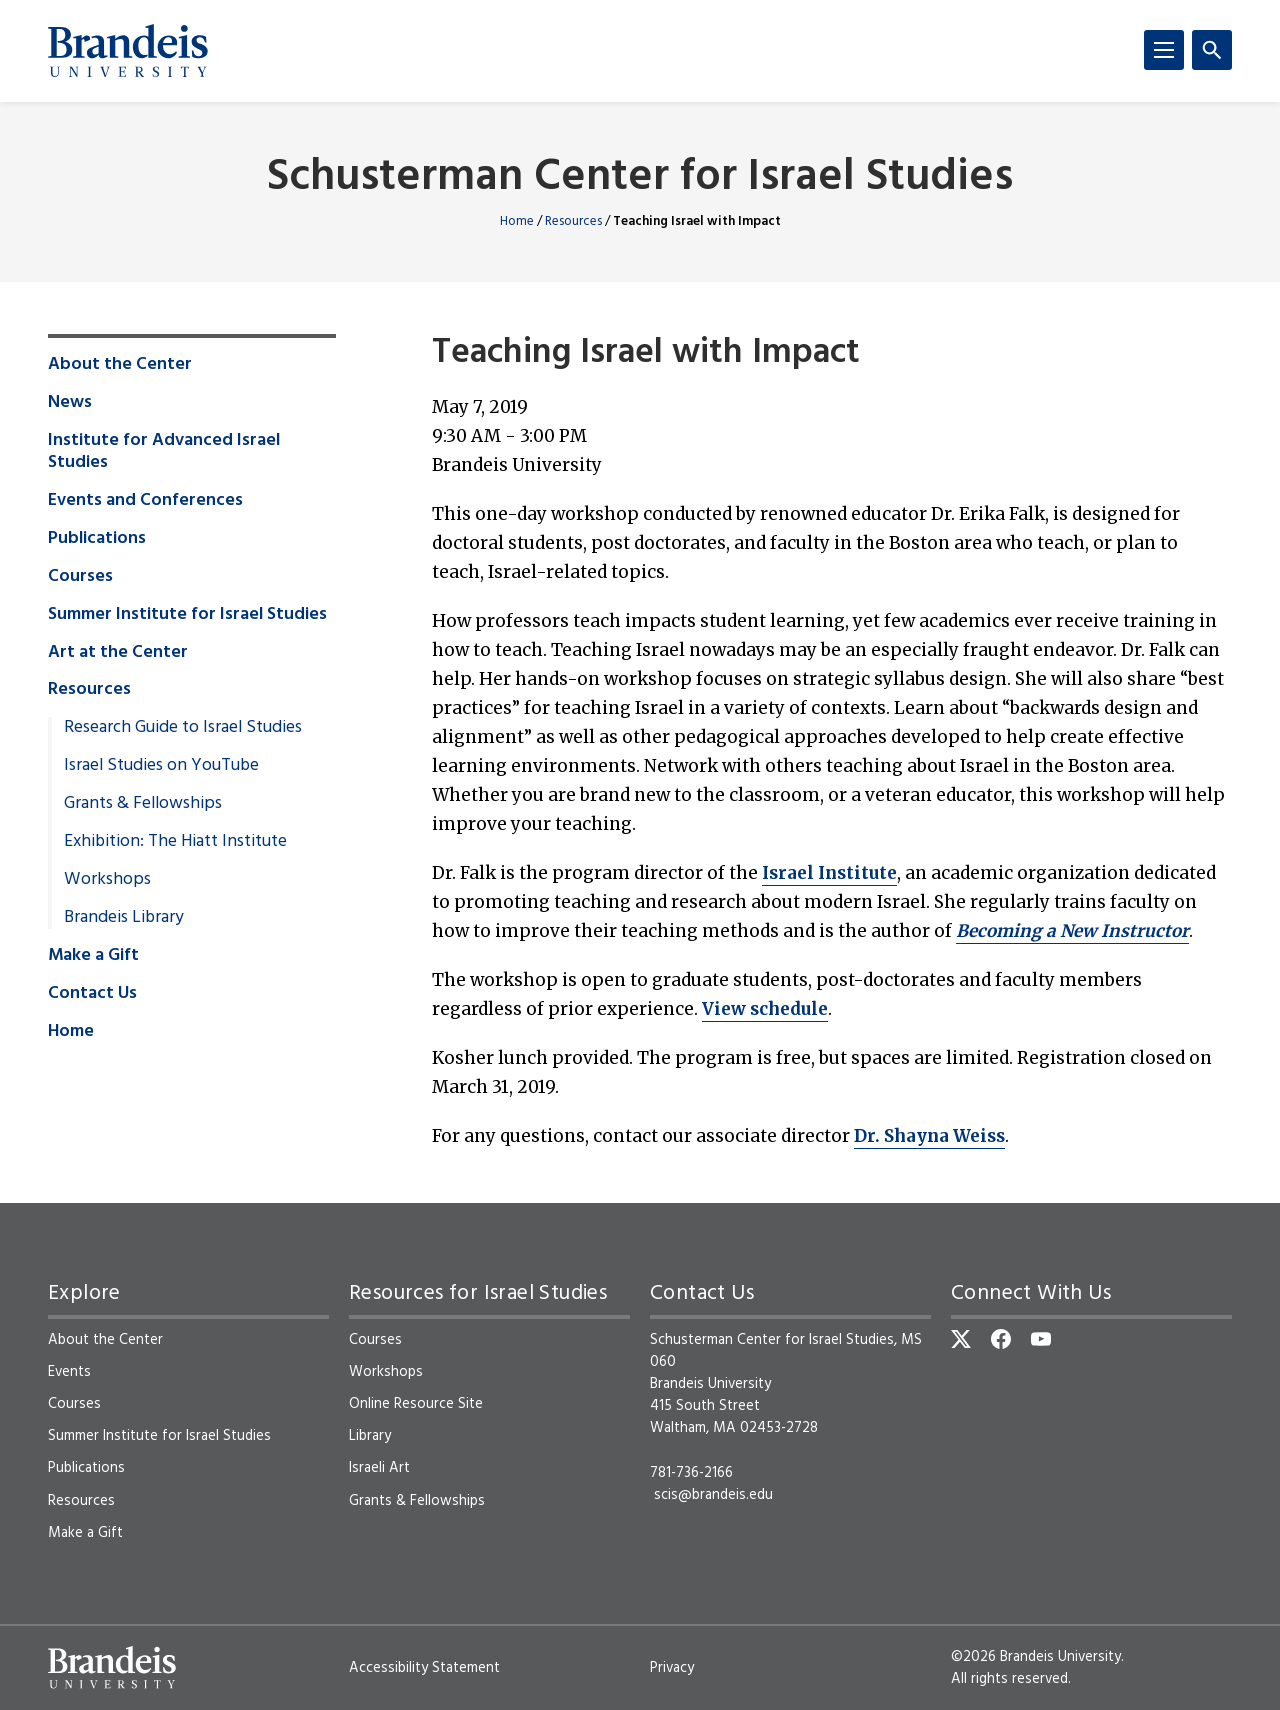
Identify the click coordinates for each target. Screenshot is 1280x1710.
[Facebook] (1001, 1339)
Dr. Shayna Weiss (929, 1136)
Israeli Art (379, 1468)
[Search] (1212, 50)
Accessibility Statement (424, 1668)
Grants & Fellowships (143, 804)
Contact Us (92, 994)
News (70, 403)
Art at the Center (118, 653)
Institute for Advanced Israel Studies (164, 452)
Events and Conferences (145, 501)
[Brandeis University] (128, 51)
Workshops (107, 880)
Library (370, 1436)
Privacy (672, 1668)
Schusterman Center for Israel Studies (640, 178)
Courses (80, 577)
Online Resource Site (416, 1404)
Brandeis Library (124, 918)
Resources (573, 221)
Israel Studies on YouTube (161, 766)
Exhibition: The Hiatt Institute (175, 842)
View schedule (765, 1009)
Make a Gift (93, 956)
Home (517, 221)
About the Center (120, 365)
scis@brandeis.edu (713, 1495)
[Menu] (1164, 50)
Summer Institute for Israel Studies (187, 615)
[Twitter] (961, 1339)
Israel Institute (829, 873)
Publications (97, 539)
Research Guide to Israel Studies (183, 728)
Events (69, 1372)
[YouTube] (1041, 1339)
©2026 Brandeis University (1036, 1657)
